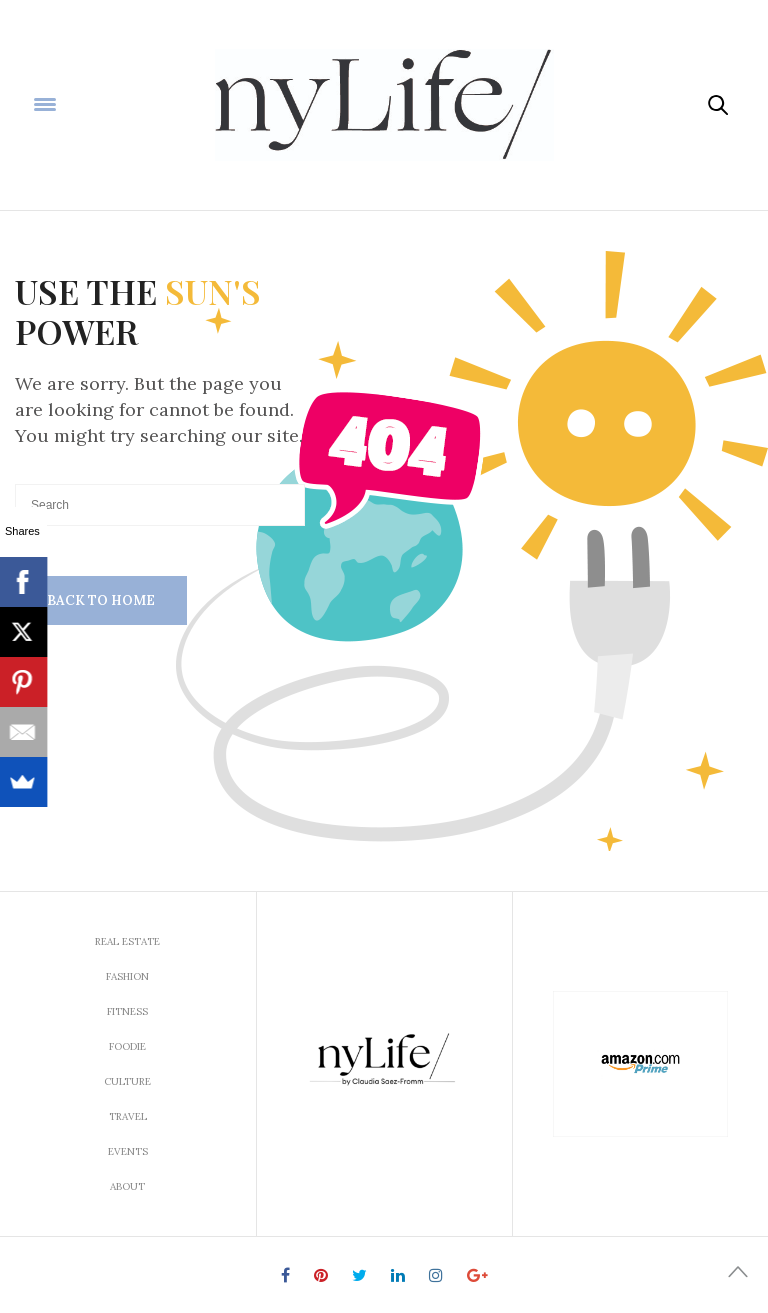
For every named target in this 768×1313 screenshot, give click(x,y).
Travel (128, 1116)
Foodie (127, 1046)
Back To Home (101, 600)
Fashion (127, 976)
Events (128, 1151)
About (127, 1186)
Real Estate (127, 941)
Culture (127, 1081)
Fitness (127, 1011)
